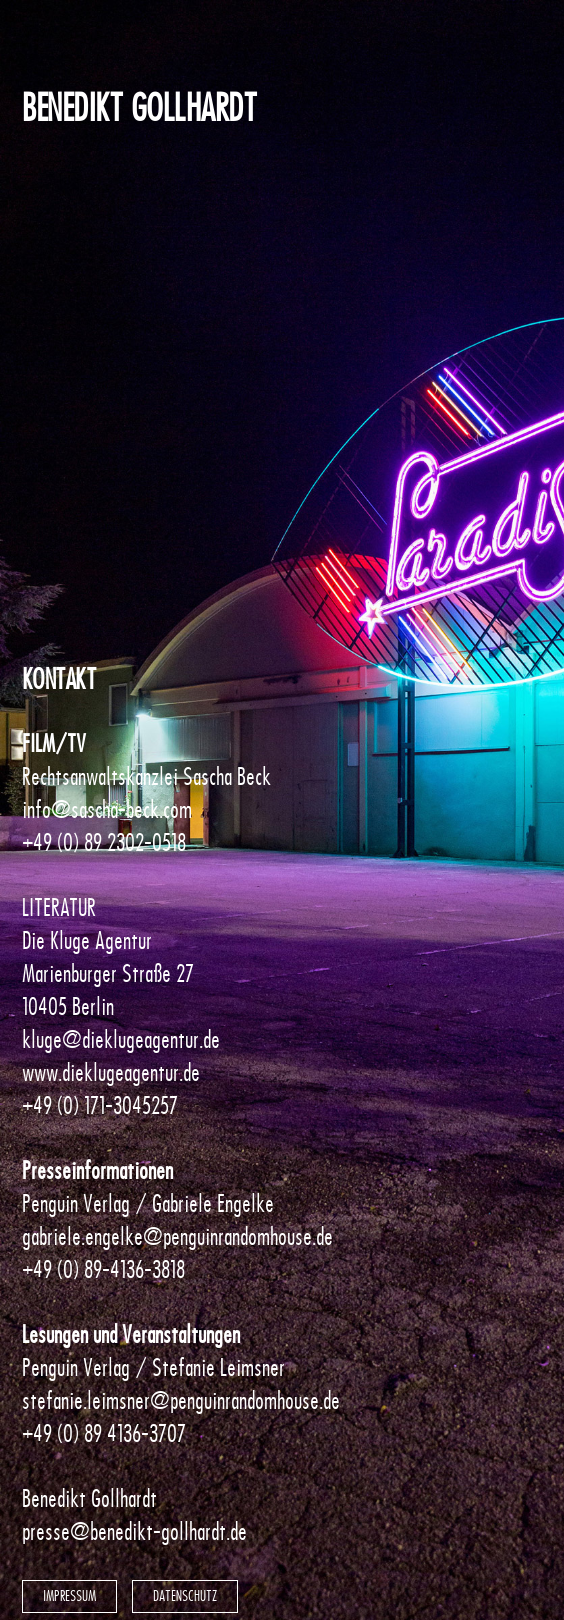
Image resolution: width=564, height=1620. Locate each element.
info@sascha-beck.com (107, 809)
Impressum (69, 1596)
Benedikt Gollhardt (139, 108)
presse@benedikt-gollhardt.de (134, 1531)
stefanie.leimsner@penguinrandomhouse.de (181, 1400)
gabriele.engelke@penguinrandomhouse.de (177, 1236)
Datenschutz (185, 1596)
